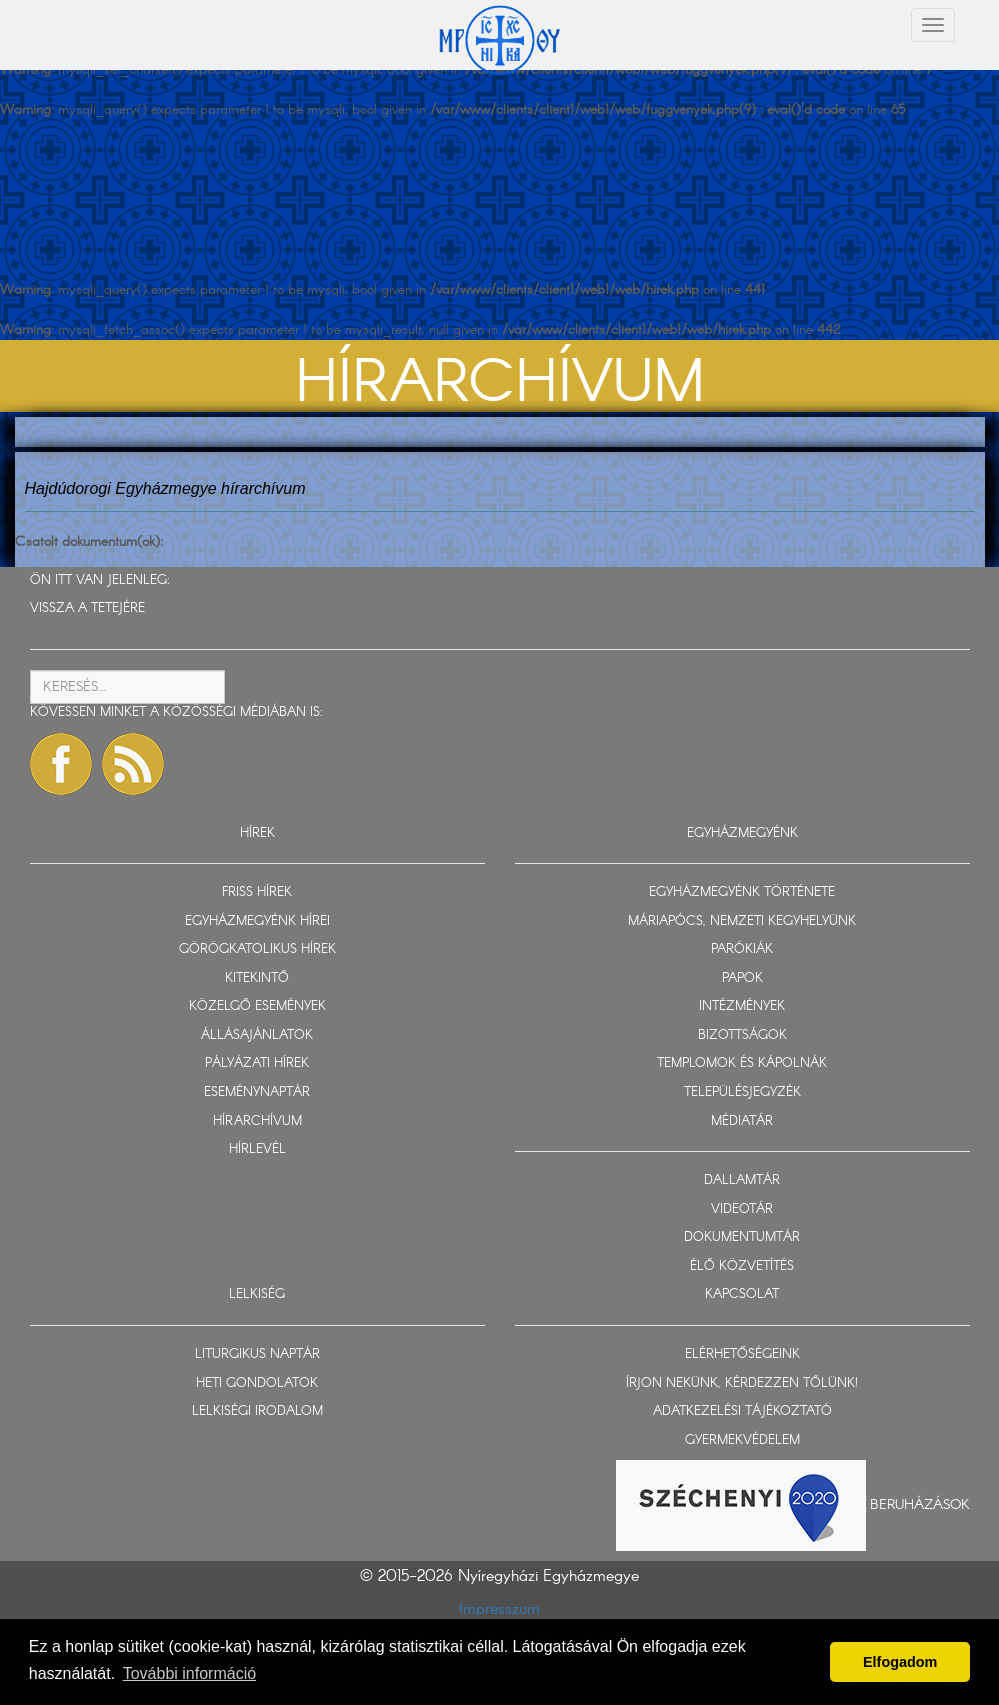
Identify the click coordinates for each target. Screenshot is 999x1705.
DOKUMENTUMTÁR (742, 1237)
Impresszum (499, 1609)
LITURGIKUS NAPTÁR (257, 1354)
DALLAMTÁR (742, 1180)
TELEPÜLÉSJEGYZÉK (742, 1092)
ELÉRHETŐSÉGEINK (742, 1354)
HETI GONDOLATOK (257, 1383)
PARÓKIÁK (742, 949)
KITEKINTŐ (257, 978)
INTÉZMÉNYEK (742, 1006)
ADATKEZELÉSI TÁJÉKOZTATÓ (742, 1411)
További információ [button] (189, 1673)
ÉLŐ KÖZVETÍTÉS (742, 1266)
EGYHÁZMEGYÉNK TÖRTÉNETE (742, 892)
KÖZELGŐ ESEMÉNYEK (257, 1006)
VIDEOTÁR (742, 1209)
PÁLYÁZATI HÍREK (257, 1063)
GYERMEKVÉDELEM (742, 1440)
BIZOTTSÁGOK (742, 1035)
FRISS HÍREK (257, 892)
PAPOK (742, 978)
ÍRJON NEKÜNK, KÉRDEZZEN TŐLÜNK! (742, 1383)
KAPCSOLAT (742, 1294)
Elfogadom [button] (900, 1662)
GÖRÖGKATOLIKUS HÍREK (257, 949)
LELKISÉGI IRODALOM (257, 1411)
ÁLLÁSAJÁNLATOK (257, 1035)
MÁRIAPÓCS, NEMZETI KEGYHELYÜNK (742, 921)
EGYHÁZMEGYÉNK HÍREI (257, 921)
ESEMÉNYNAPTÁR (257, 1092)
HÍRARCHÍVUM (257, 1121)
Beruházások (920, 1505)
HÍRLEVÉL (257, 1149)
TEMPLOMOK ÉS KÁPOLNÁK (742, 1063)
